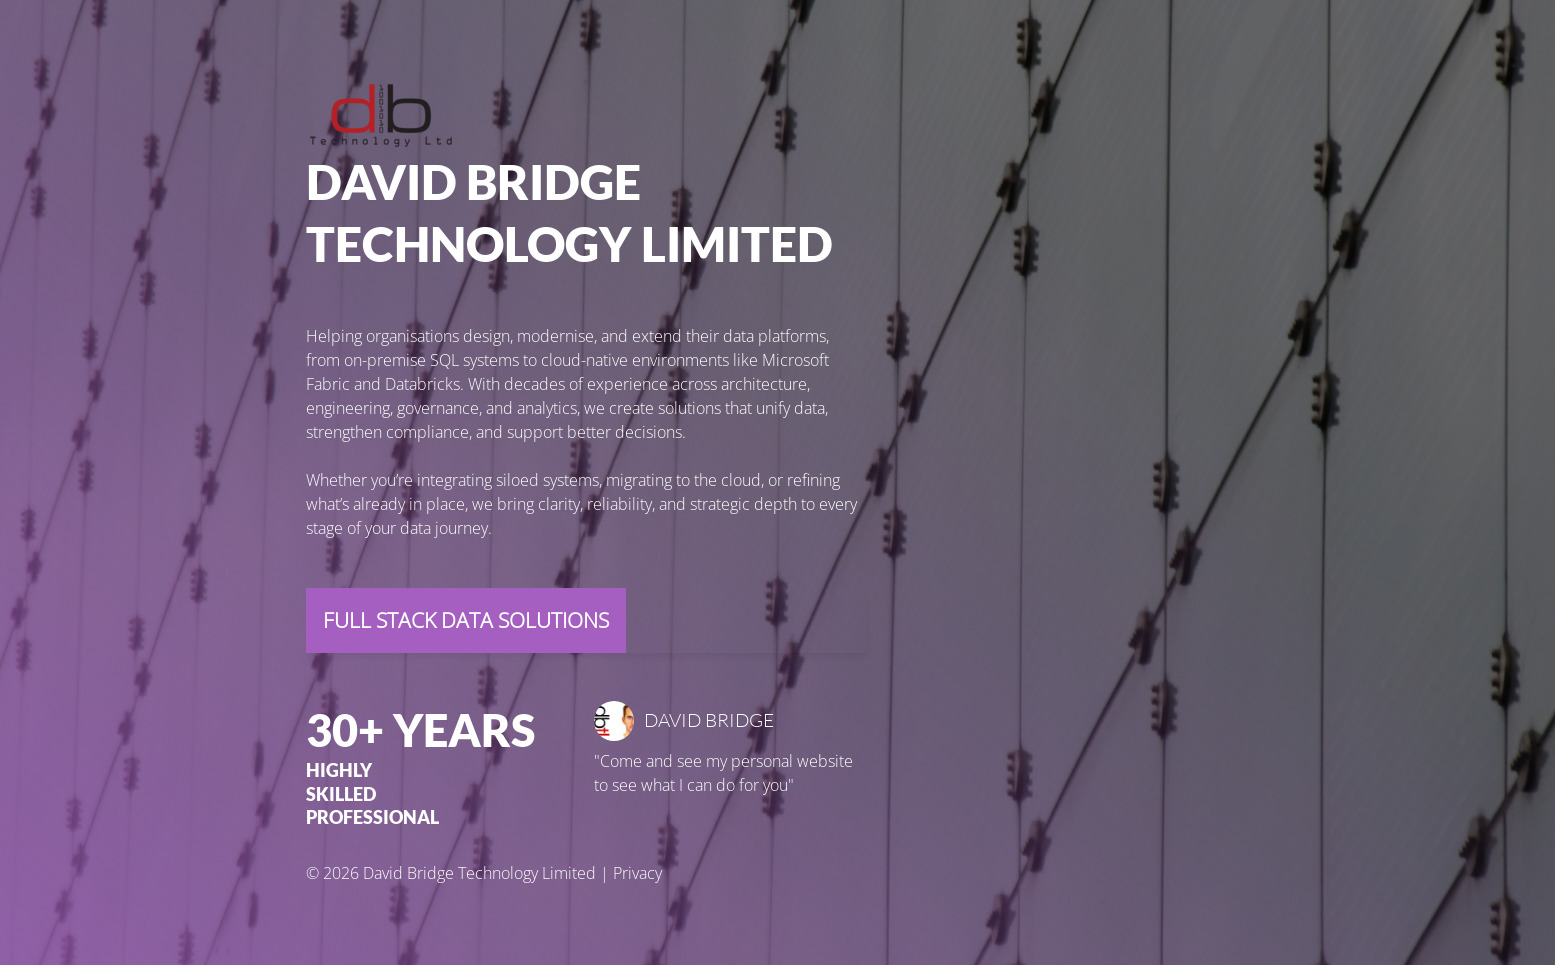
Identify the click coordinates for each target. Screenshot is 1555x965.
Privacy (637, 873)
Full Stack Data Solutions (466, 620)
